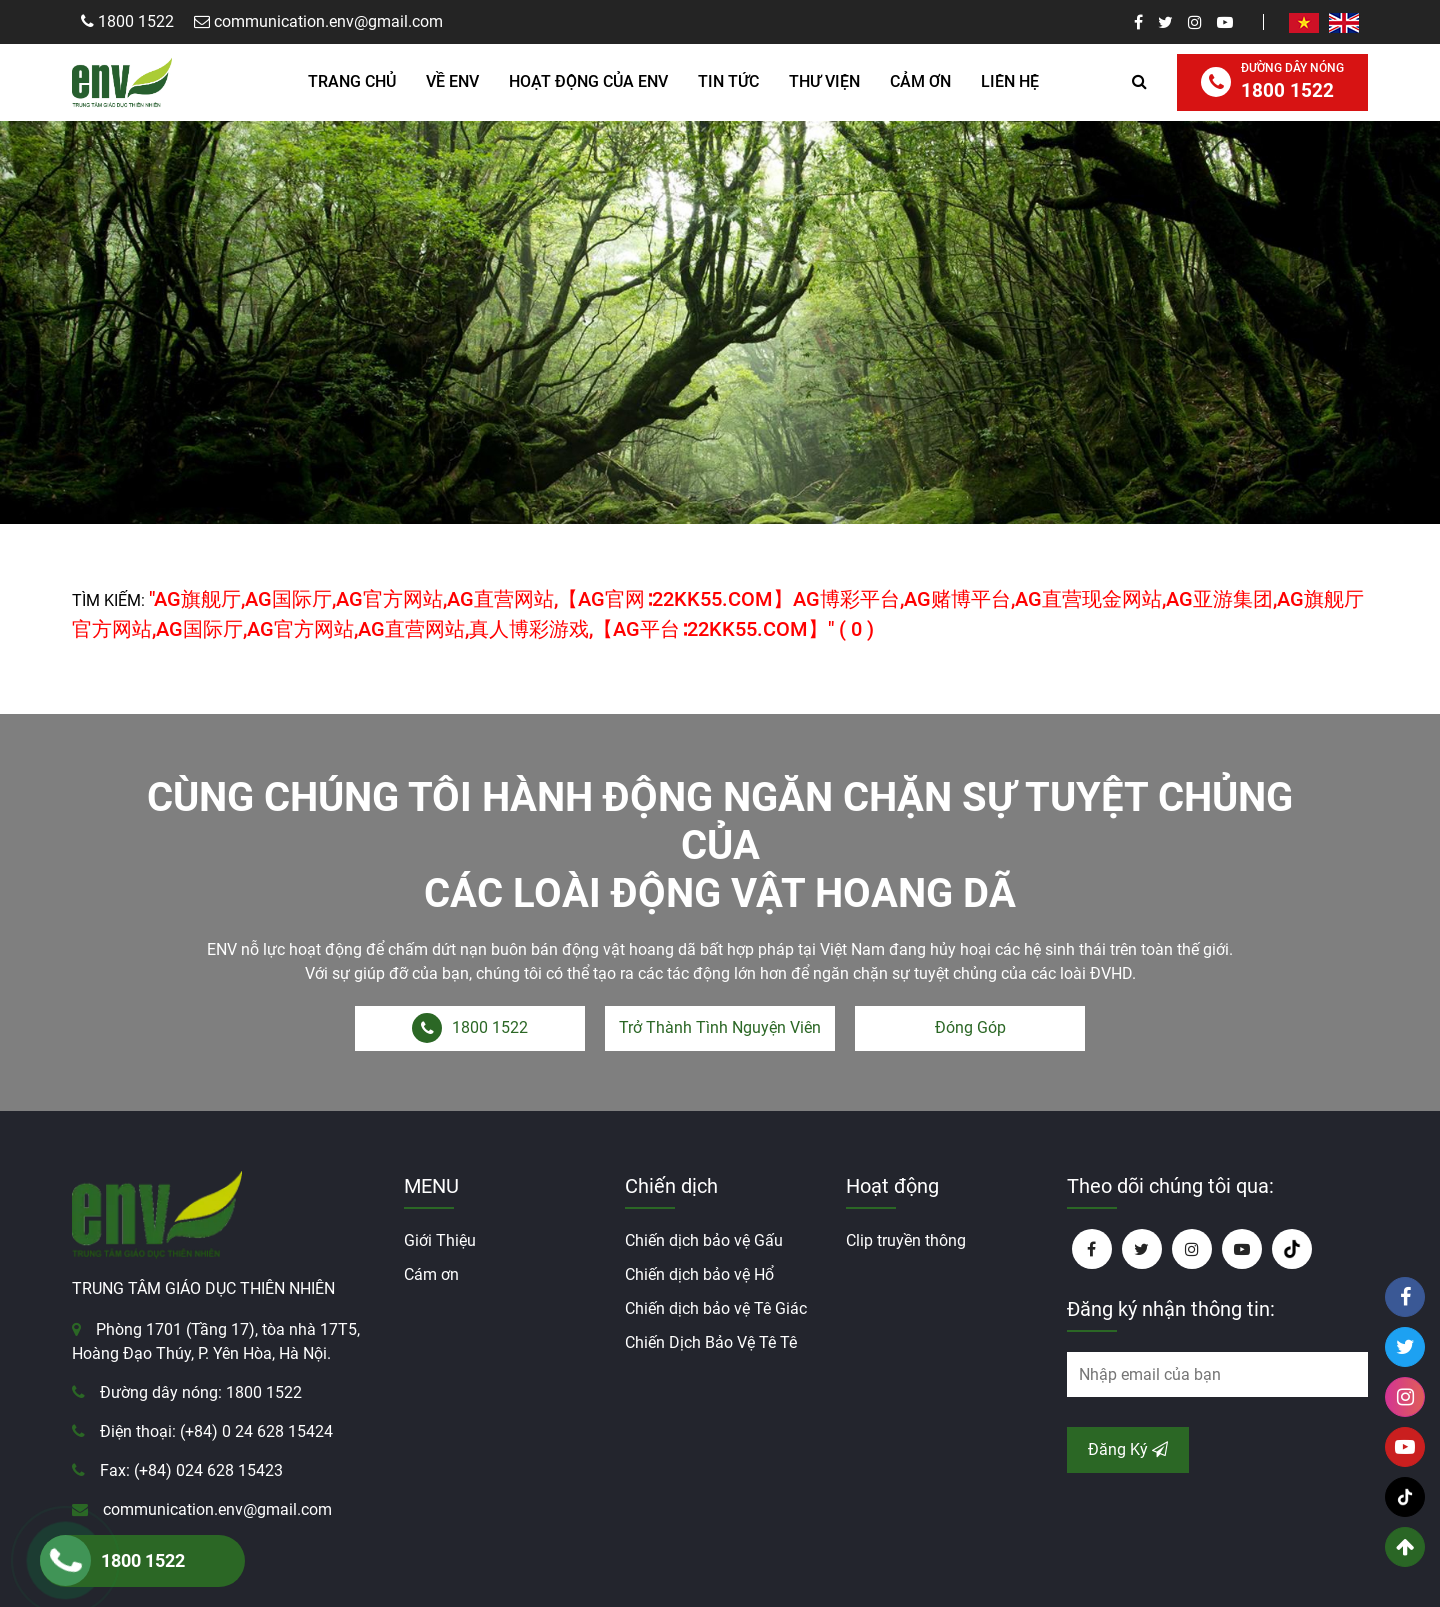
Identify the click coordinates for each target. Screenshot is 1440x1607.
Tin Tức (728, 81)
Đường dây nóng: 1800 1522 (201, 1392)
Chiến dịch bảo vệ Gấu (704, 1240)
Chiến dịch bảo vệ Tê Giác (716, 1308)
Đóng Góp (970, 1027)
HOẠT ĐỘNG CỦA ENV (588, 81)
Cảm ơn (920, 81)
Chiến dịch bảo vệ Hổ (699, 1274)
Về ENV (452, 81)
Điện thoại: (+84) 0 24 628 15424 (216, 1431)
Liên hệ (1010, 81)
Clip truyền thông (906, 1240)
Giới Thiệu (440, 1240)
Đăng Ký (1128, 1449)
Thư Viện (824, 81)
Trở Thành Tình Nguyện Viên (720, 1027)
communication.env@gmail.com (217, 1509)
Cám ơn (431, 1274)
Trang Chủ (352, 81)
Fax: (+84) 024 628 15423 (191, 1470)
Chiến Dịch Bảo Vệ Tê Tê (711, 1342)
